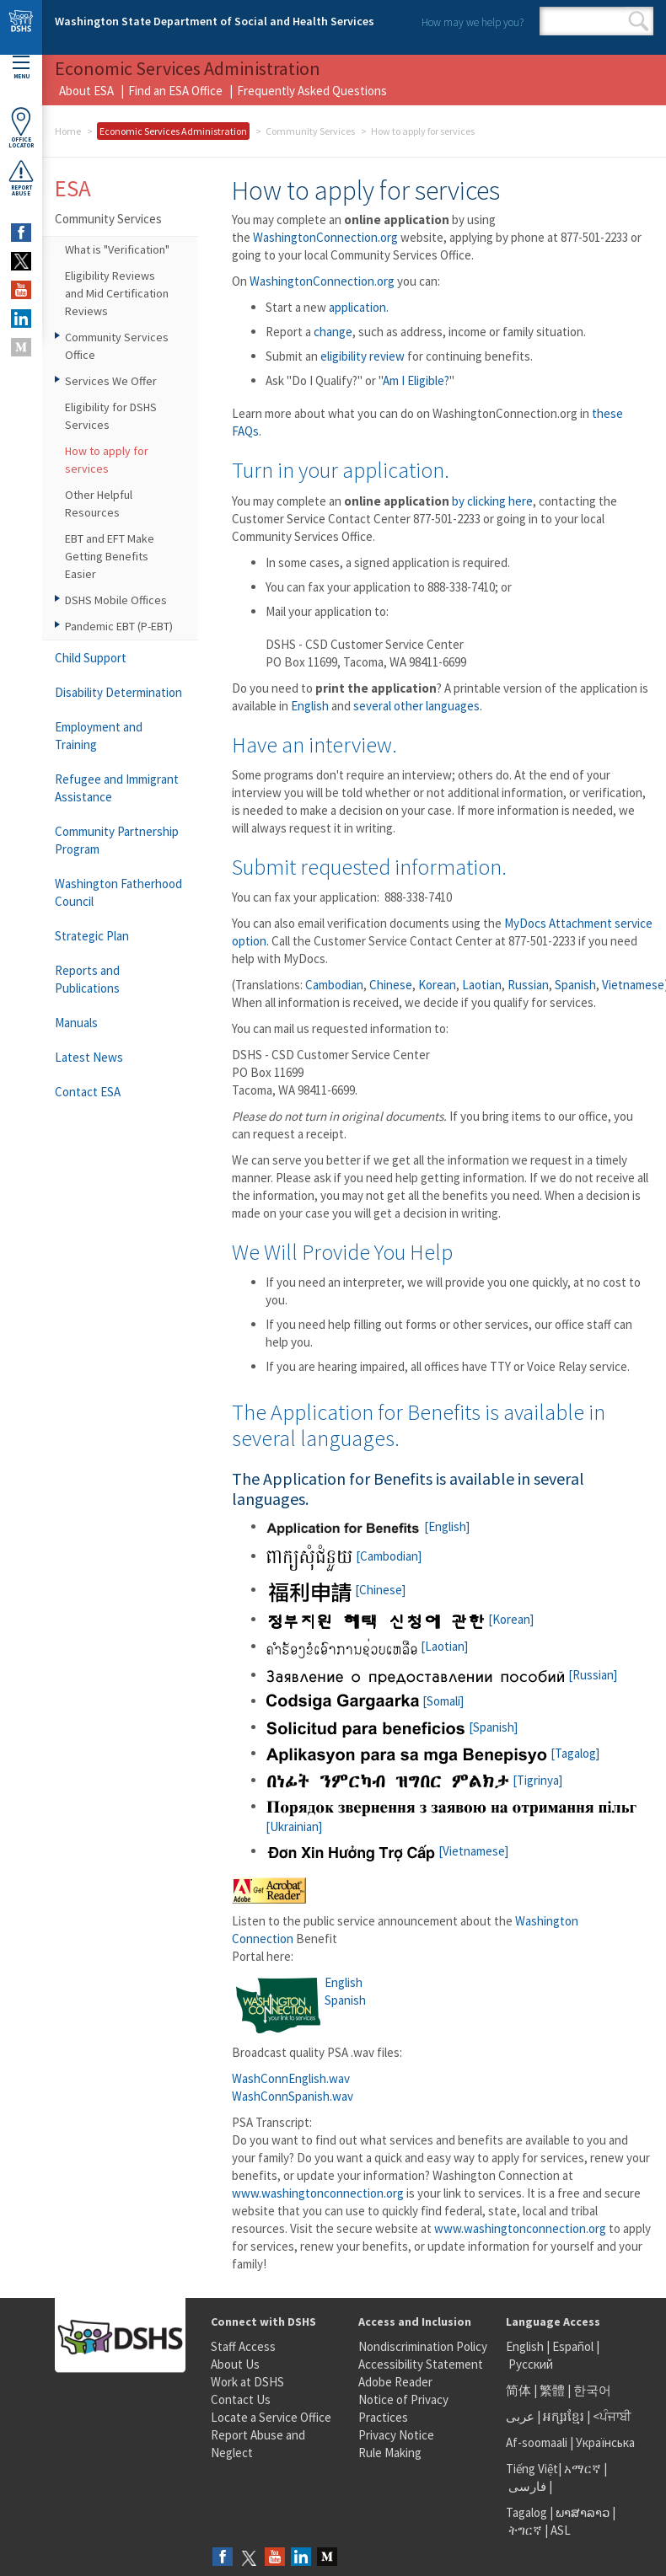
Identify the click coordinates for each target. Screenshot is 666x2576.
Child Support (90, 658)
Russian (528, 985)
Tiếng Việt (532, 2469)
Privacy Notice (396, 2435)
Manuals (76, 1023)
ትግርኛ (525, 2530)
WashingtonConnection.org (325, 237)
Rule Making (390, 2453)
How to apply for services (106, 459)
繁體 (553, 2390)
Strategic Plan (92, 936)
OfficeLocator (21, 127)
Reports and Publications (87, 979)
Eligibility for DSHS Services (111, 415)
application (357, 307)
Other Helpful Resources (98, 503)
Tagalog (526, 2512)
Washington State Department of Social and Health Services (214, 21)
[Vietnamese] (387, 1851)
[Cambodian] (344, 1556)
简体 (518, 2390)
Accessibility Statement (420, 2364)
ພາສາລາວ (583, 2512)
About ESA (86, 91)
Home (68, 131)
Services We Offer (111, 380)
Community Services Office (117, 345)
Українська (605, 2442)
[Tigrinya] (414, 1780)
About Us (235, 2364)
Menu (21, 68)
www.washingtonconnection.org (318, 2193)
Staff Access (243, 2346)
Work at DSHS (247, 2382)
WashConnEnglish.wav (291, 2078)
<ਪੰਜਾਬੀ (612, 2416)
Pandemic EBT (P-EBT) (119, 626)
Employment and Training (98, 735)
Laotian (482, 985)
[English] (368, 1526)
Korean (437, 985)
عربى (520, 2416)
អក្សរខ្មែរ (563, 2416)
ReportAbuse (21, 177)
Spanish (575, 985)
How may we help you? (473, 22)
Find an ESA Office (175, 91)
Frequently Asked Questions (312, 91)
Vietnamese (633, 985)
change (333, 332)
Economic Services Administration (173, 131)
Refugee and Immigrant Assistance (117, 788)
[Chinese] (336, 1590)
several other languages (416, 706)
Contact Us (241, 2399)
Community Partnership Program (117, 840)
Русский (530, 2364)
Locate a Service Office (271, 2417)
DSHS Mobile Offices (116, 600)
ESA (73, 188)
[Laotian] (367, 1646)
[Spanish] (392, 1727)
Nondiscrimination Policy (422, 2346)
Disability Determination (118, 692)
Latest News (89, 1057)
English (310, 706)
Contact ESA (88, 1092)
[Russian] (441, 1675)
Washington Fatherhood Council (118, 892)
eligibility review (362, 356)
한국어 (592, 2390)
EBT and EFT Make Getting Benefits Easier (109, 556)
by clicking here (492, 501)
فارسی (526, 2486)
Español (572, 2346)
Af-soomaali (536, 2442)
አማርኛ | (585, 2469)
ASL (561, 2530)
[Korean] (400, 1619)
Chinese (390, 985)
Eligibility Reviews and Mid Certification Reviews (117, 293)
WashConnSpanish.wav (292, 2096)
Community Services (310, 131)
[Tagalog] (432, 1753)
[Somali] (365, 1701)
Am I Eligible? (416, 380)
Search (638, 21)
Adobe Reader (395, 2382)
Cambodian (334, 985)
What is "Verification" (117, 249)
